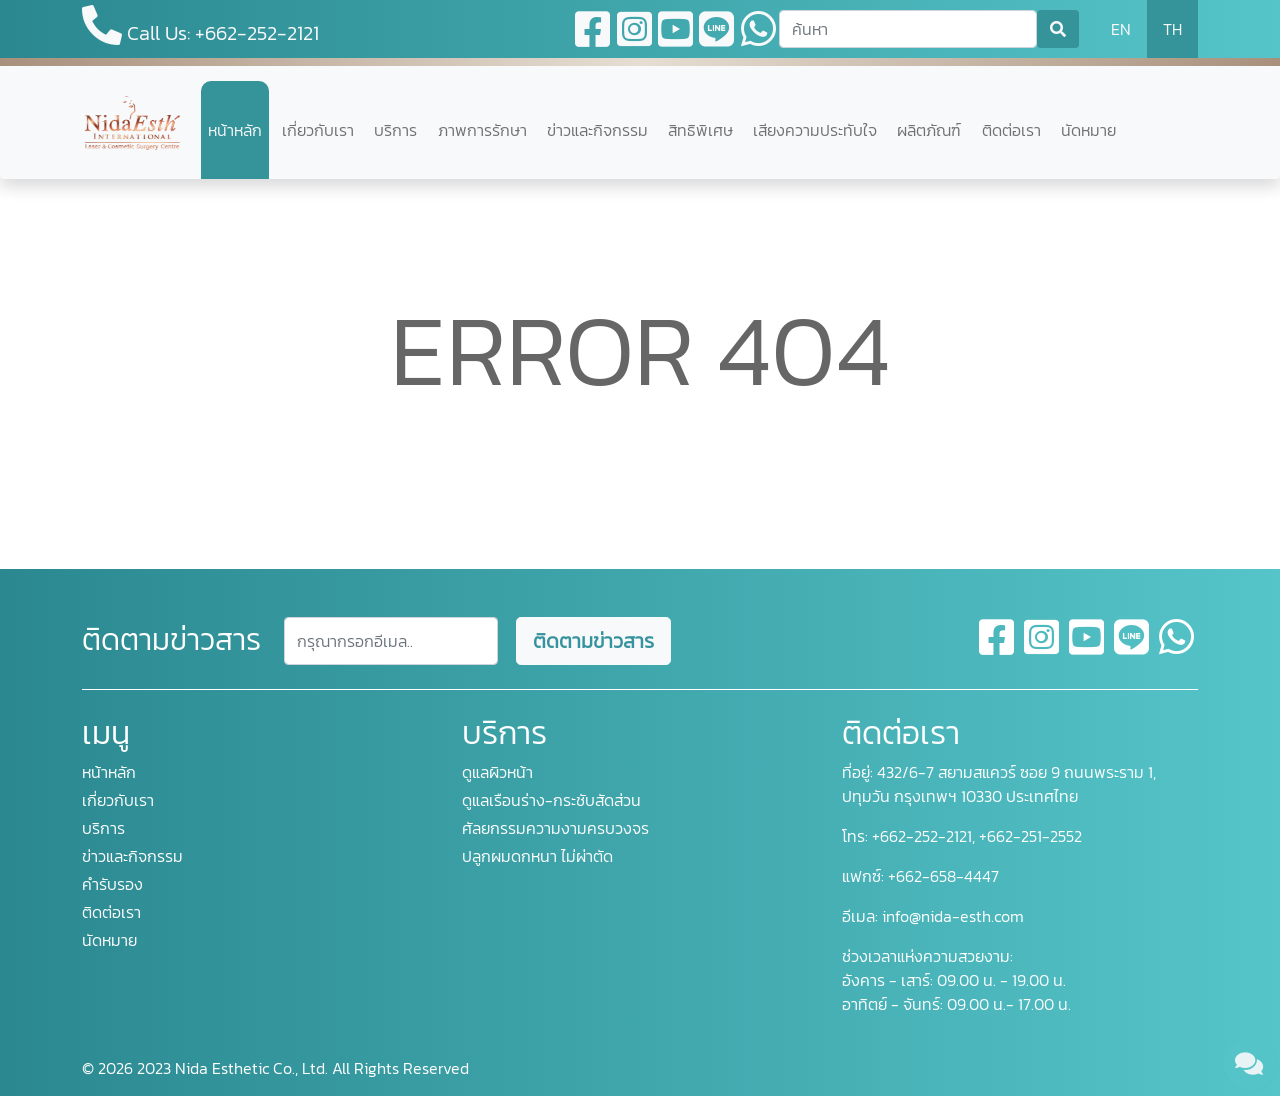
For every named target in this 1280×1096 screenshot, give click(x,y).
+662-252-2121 (920, 836)
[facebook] (997, 649)
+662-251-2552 (1028, 836)
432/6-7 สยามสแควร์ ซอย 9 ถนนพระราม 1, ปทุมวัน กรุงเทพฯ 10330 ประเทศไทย (999, 784)
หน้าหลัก (235, 130)
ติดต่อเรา (1011, 130)
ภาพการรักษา (482, 130)
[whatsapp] (1176, 649)
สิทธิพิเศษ (700, 130)
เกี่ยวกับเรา (318, 130)
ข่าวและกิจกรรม (597, 130)
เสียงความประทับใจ (815, 130)
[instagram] (1042, 649)
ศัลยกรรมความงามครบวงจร (555, 828)
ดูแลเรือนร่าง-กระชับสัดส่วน (551, 800)
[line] (1132, 649)
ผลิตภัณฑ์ (929, 130)
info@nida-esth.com (953, 916)
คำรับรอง (112, 884)
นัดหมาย (1088, 130)
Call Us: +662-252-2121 (200, 26)
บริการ (395, 130)
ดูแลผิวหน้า (497, 772)
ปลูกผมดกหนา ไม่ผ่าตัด (537, 856)
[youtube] (1087, 649)
